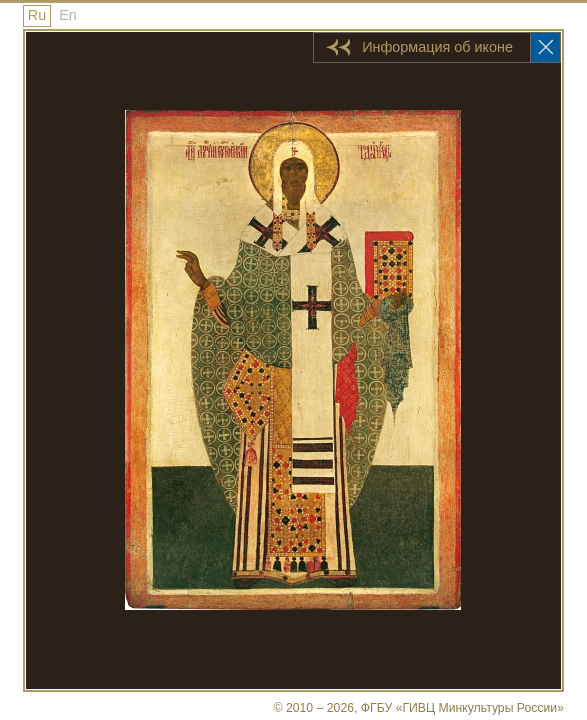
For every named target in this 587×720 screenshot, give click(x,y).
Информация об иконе (437, 47)
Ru (37, 15)
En (68, 15)
